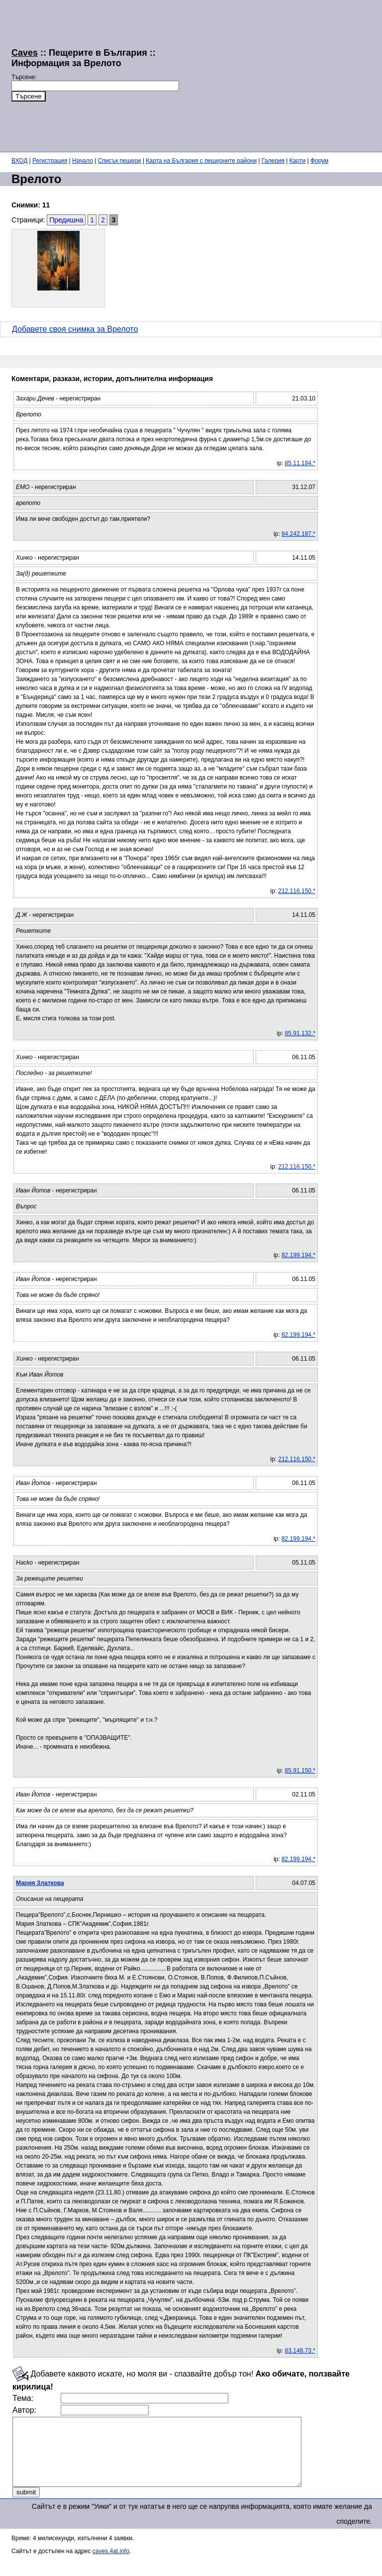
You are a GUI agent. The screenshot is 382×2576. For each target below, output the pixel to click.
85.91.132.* (300, 1033)
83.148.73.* (300, 2350)
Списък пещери (119, 160)
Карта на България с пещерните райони (201, 160)
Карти (297, 160)
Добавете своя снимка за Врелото (75, 329)
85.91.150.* (300, 1770)
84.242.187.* (298, 533)
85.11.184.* (300, 463)
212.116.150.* (296, 891)
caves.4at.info (111, 2564)
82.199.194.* (298, 1255)
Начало (82, 160)
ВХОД (19, 160)
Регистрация (49, 160)
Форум (319, 160)
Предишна (66, 220)
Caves (24, 53)
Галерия (273, 160)
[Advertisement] (280, 74)
